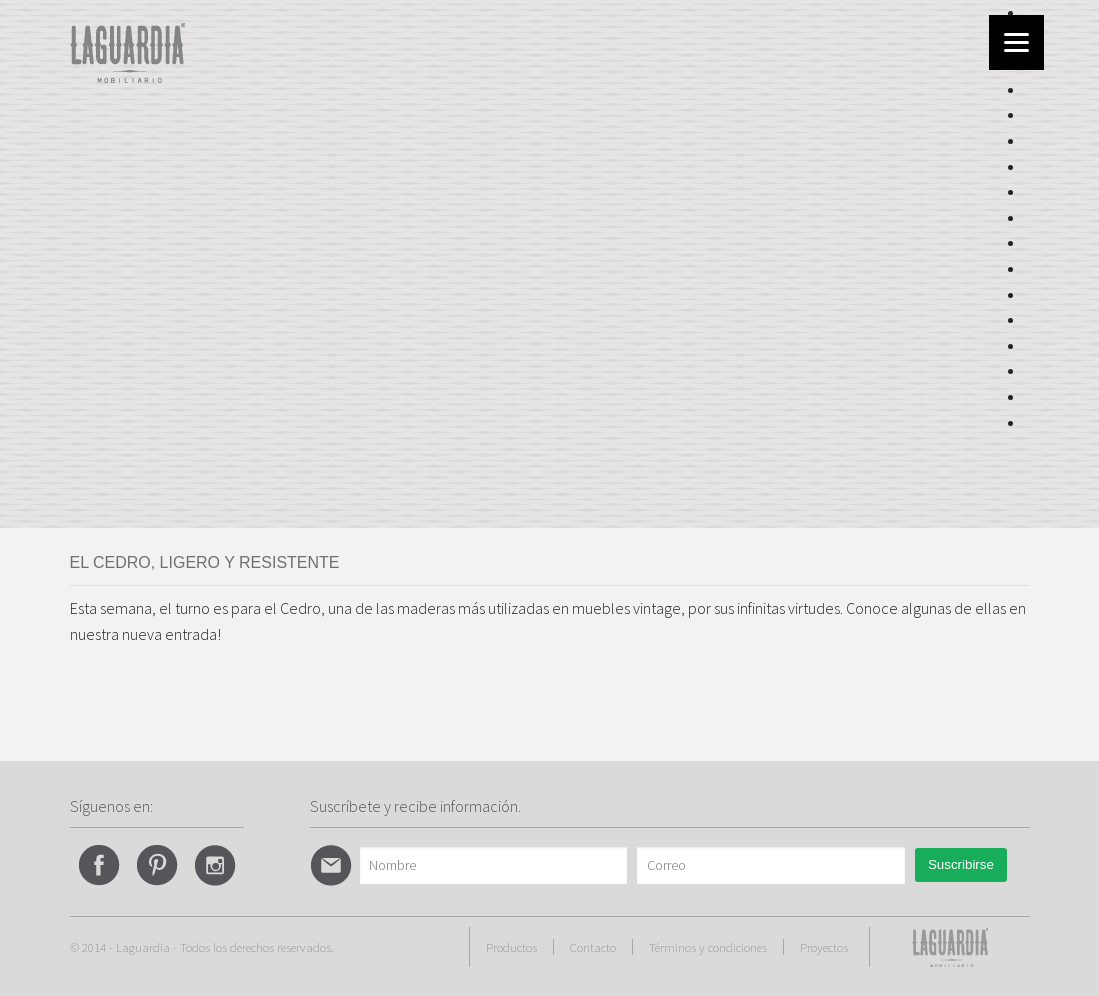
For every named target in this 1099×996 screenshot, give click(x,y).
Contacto (593, 947)
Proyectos (824, 947)
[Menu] (1016, 42)
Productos (511, 947)
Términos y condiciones (708, 947)
